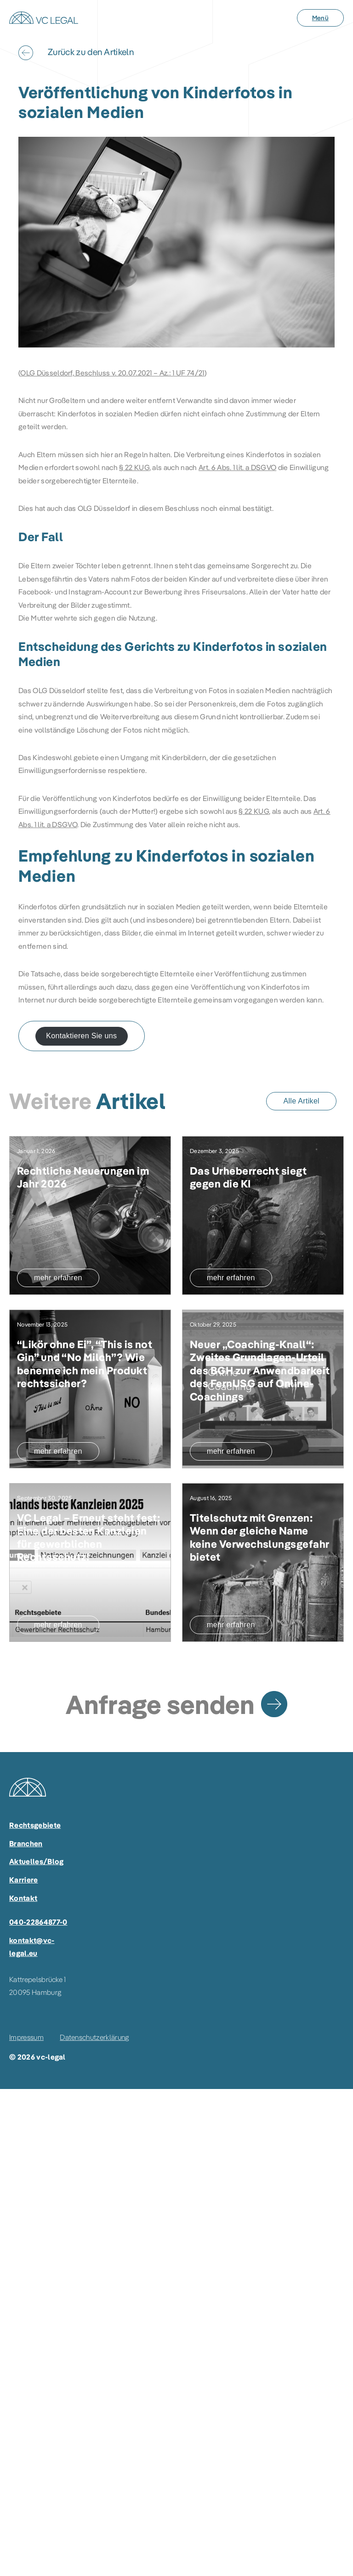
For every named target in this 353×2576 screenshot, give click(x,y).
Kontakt (23, 1898)
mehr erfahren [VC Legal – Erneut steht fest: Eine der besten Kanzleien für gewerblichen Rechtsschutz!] (58, 1625)
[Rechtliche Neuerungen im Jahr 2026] (90, 1215)
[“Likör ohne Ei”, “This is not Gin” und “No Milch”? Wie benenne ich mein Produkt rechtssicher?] (90, 1364)
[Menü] (320, 18)
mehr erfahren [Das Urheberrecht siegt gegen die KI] (231, 1278)
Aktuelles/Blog (36, 1861)
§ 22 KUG (134, 467)
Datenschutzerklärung (94, 2037)
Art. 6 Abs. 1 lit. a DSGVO (237, 467)
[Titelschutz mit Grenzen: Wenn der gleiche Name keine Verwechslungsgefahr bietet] (263, 1538)
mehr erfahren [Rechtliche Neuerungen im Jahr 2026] (58, 1278)
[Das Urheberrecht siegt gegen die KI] (263, 1215)
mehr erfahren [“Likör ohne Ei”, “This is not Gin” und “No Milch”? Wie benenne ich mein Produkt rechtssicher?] (58, 1451)
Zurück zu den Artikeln (91, 51)
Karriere (23, 1879)
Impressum (26, 2037)
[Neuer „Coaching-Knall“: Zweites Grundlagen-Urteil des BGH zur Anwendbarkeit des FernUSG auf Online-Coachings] (263, 1371)
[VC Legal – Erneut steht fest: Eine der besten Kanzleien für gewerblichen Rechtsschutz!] (90, 1538)
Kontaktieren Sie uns (81, 1036)
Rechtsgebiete (35, 1825)
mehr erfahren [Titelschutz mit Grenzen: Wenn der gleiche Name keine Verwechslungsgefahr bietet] (231, 1625)
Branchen (26, 1843)
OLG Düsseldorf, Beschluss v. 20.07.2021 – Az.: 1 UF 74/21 (112, 372)
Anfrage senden (160, 1704)
